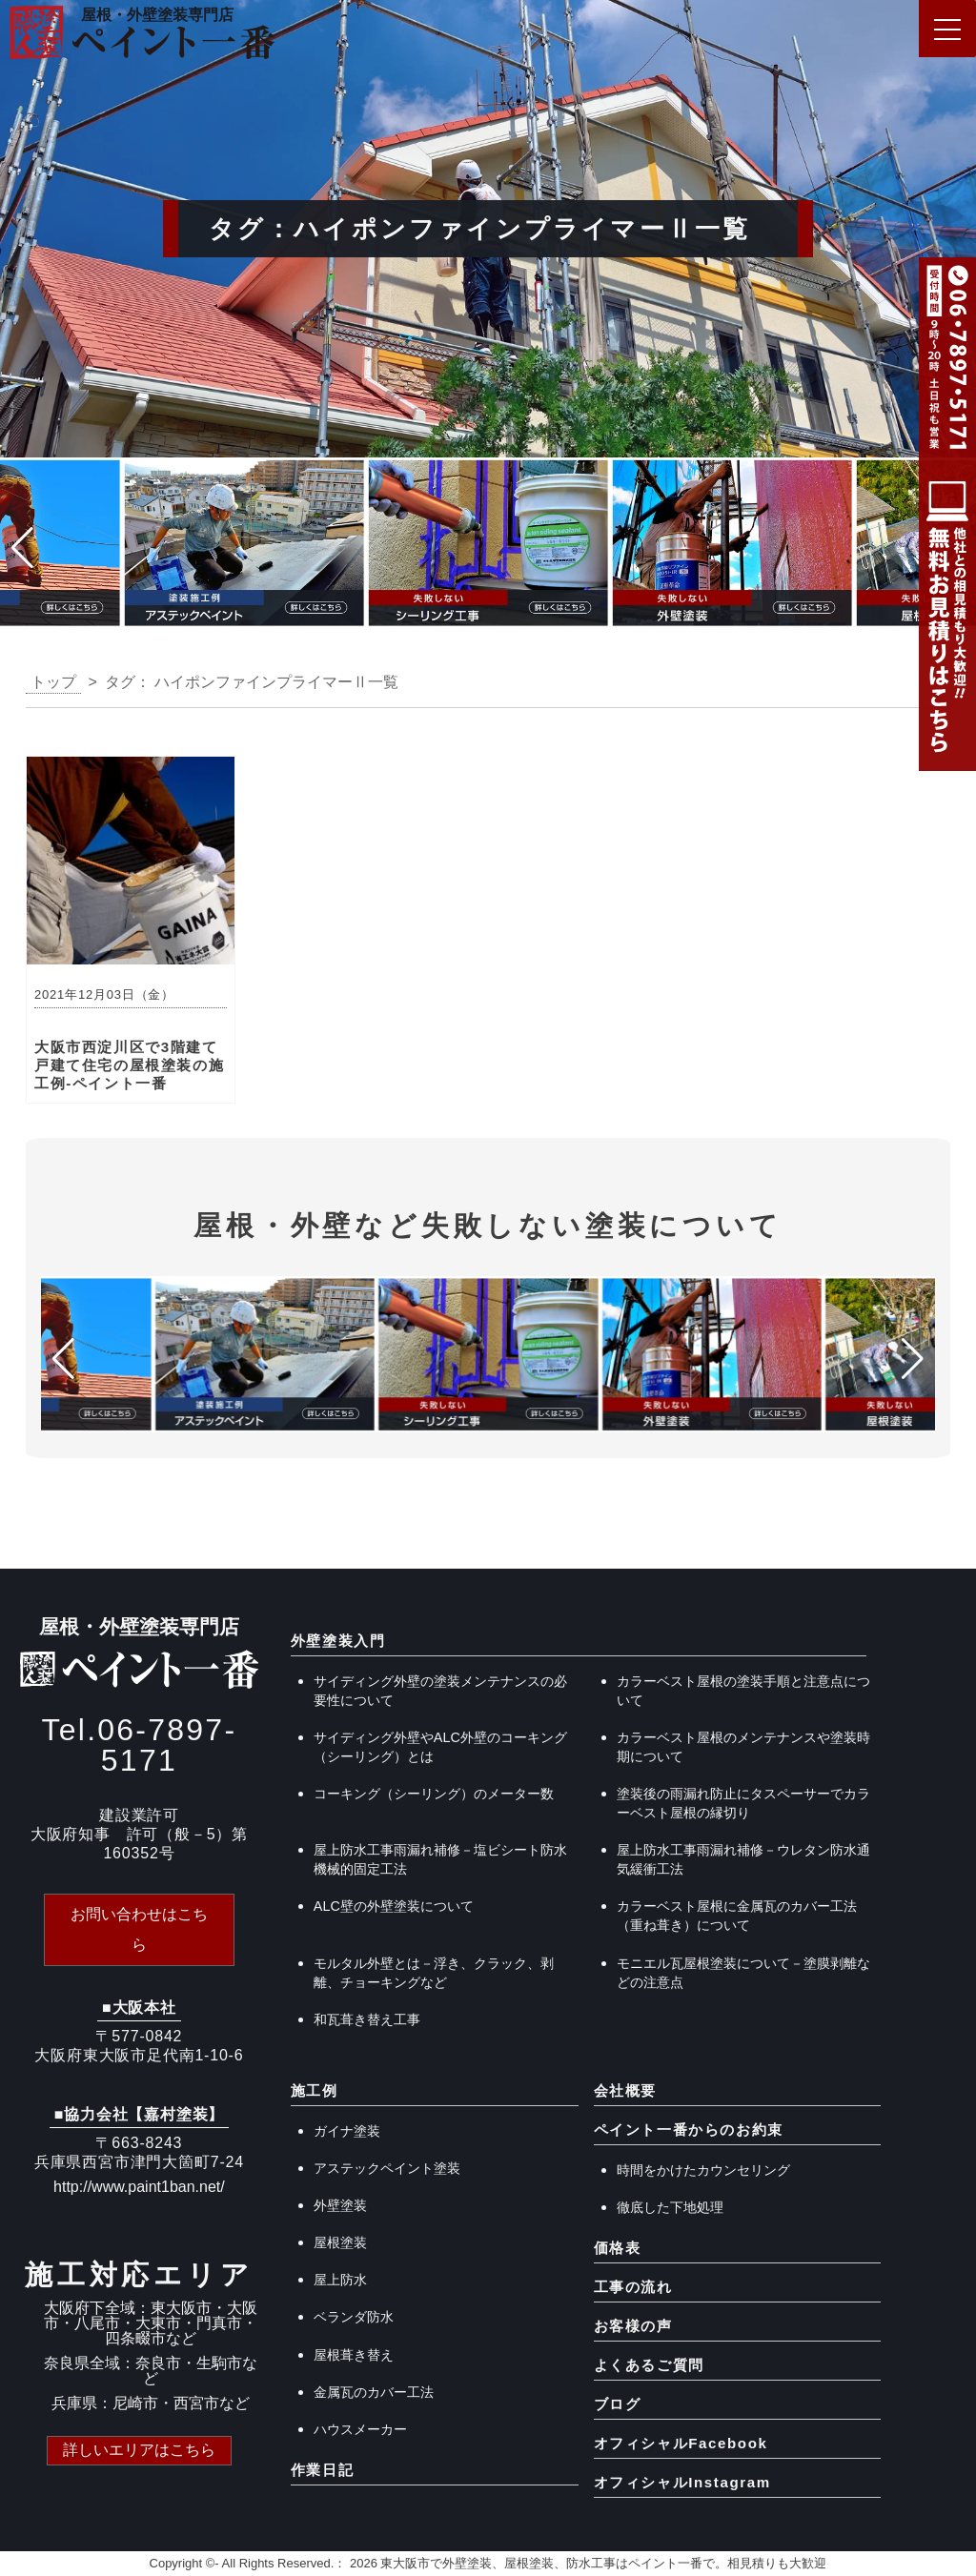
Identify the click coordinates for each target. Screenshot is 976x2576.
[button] (22, 548)
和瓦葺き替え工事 (367, 2019)
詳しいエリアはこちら (139, 2449)
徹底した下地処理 (670, 2207)
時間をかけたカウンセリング (703, 2170)
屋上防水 (340, 2279)
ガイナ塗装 (347, 2131)
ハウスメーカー (360, 2429)
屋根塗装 (340, 2242)
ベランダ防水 (354, 2316)
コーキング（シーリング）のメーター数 (434, 1793)
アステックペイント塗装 (387, 2168)
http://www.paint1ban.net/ (139, 2187)
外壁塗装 (340, 2205)
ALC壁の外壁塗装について (394, 1906)
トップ (53, 682)
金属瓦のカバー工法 (374, 2392)
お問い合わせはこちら (139, 1929)
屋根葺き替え (354, 2355)
